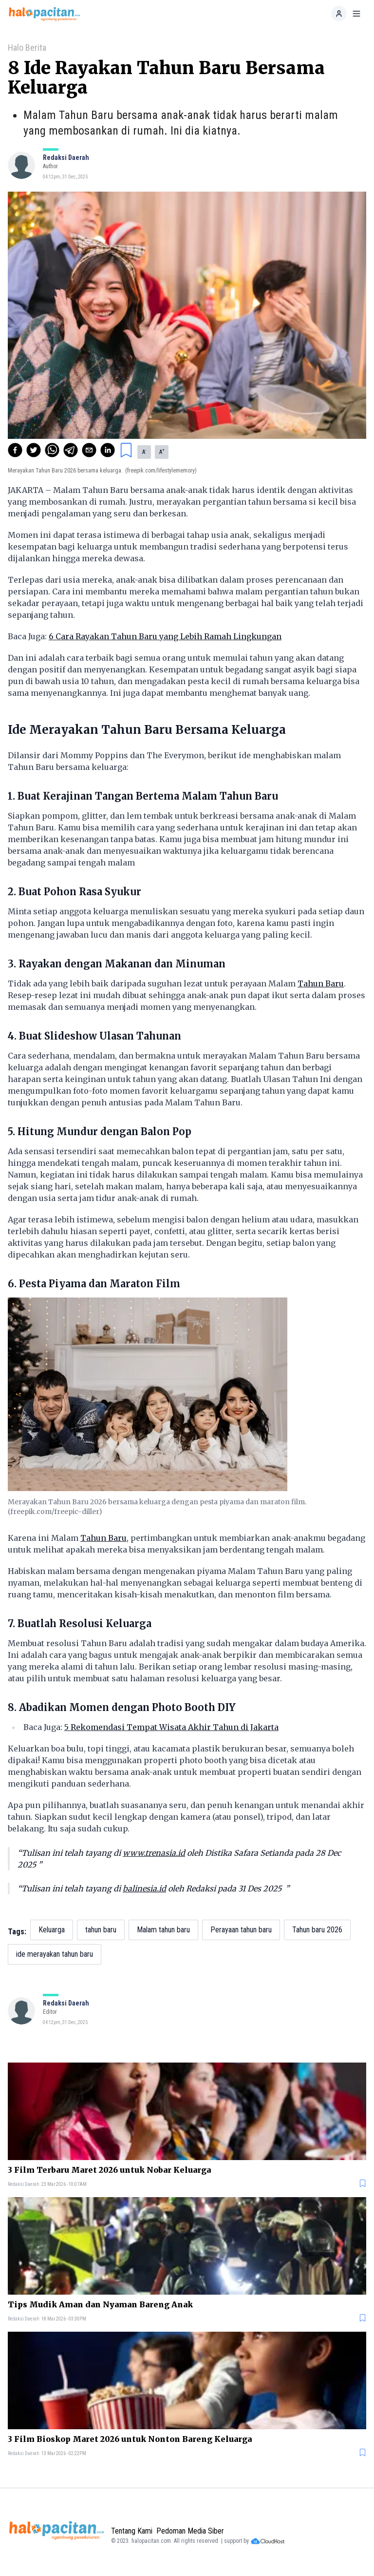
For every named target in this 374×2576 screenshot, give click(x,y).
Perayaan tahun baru (241, 1929)
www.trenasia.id (154, 1853)
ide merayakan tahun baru (54, 1954)
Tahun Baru (321, 983)
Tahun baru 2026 (317, 1929)
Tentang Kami (131, 2531)
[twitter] (33, 450)
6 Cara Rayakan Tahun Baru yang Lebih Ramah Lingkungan (165, 636)
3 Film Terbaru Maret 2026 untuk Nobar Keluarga (109, 2170)
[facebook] (15, 450)
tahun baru (100, 1929)
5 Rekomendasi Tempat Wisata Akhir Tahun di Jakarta (171, 1727)
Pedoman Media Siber (190, 2531)
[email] (89, 450)
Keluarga (51, 1929)
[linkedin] (107, 450)
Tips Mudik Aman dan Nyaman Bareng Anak (100, 2304)
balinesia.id (144, 1888)
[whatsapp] (52, 450)
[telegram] (70, 450)
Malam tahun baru (163, 1929)
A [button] (144, 451)
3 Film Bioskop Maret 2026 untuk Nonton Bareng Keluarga (130, 2439)
